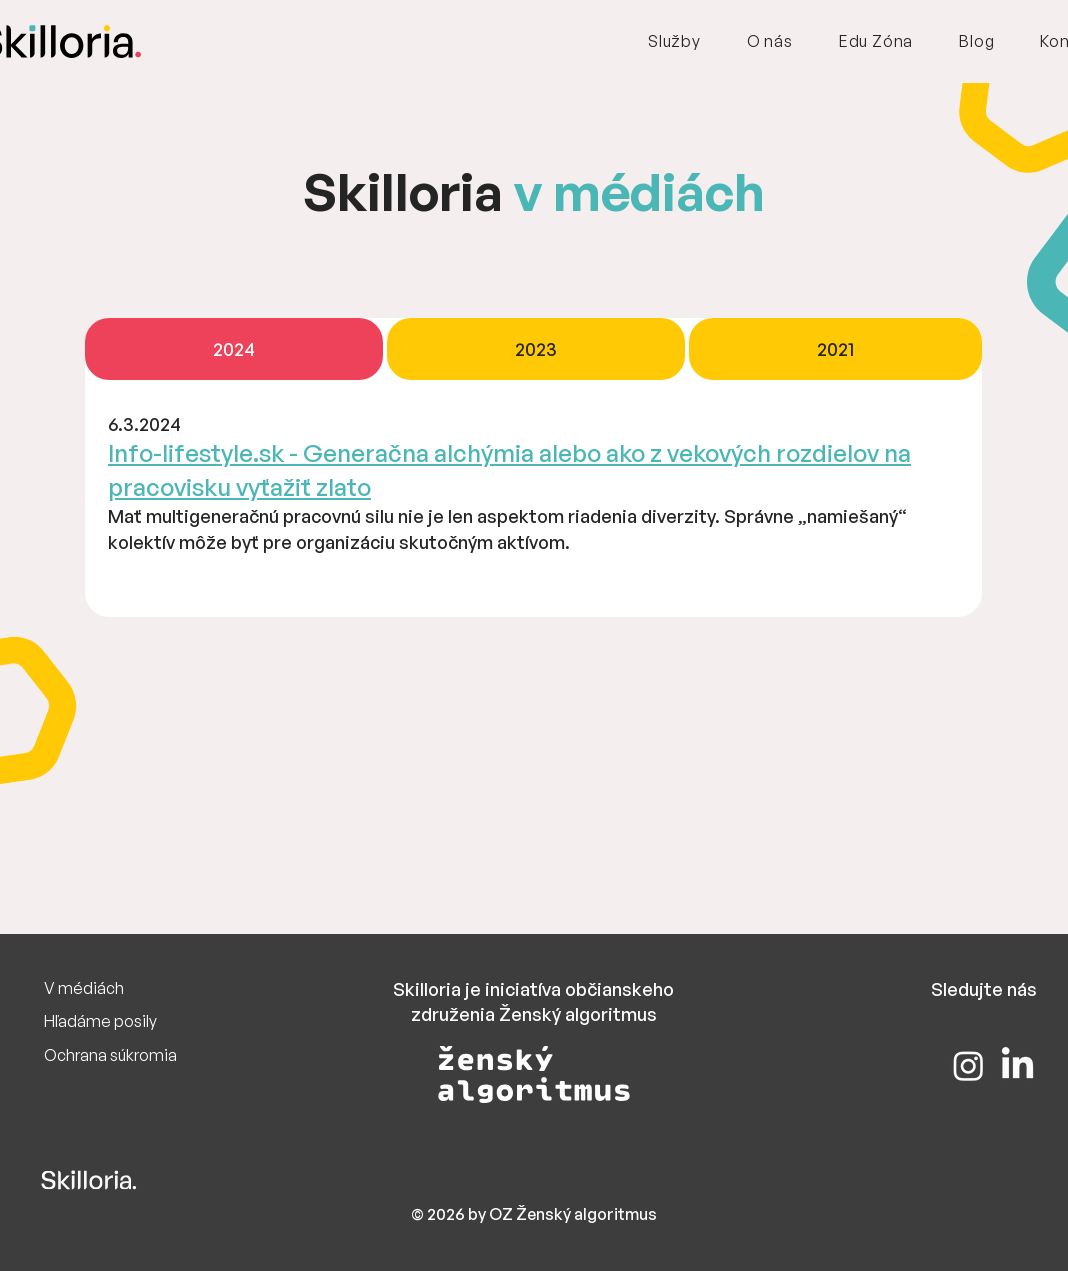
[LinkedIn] (1017, 1065)
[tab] (234, 349)
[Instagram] (968, 1065)
